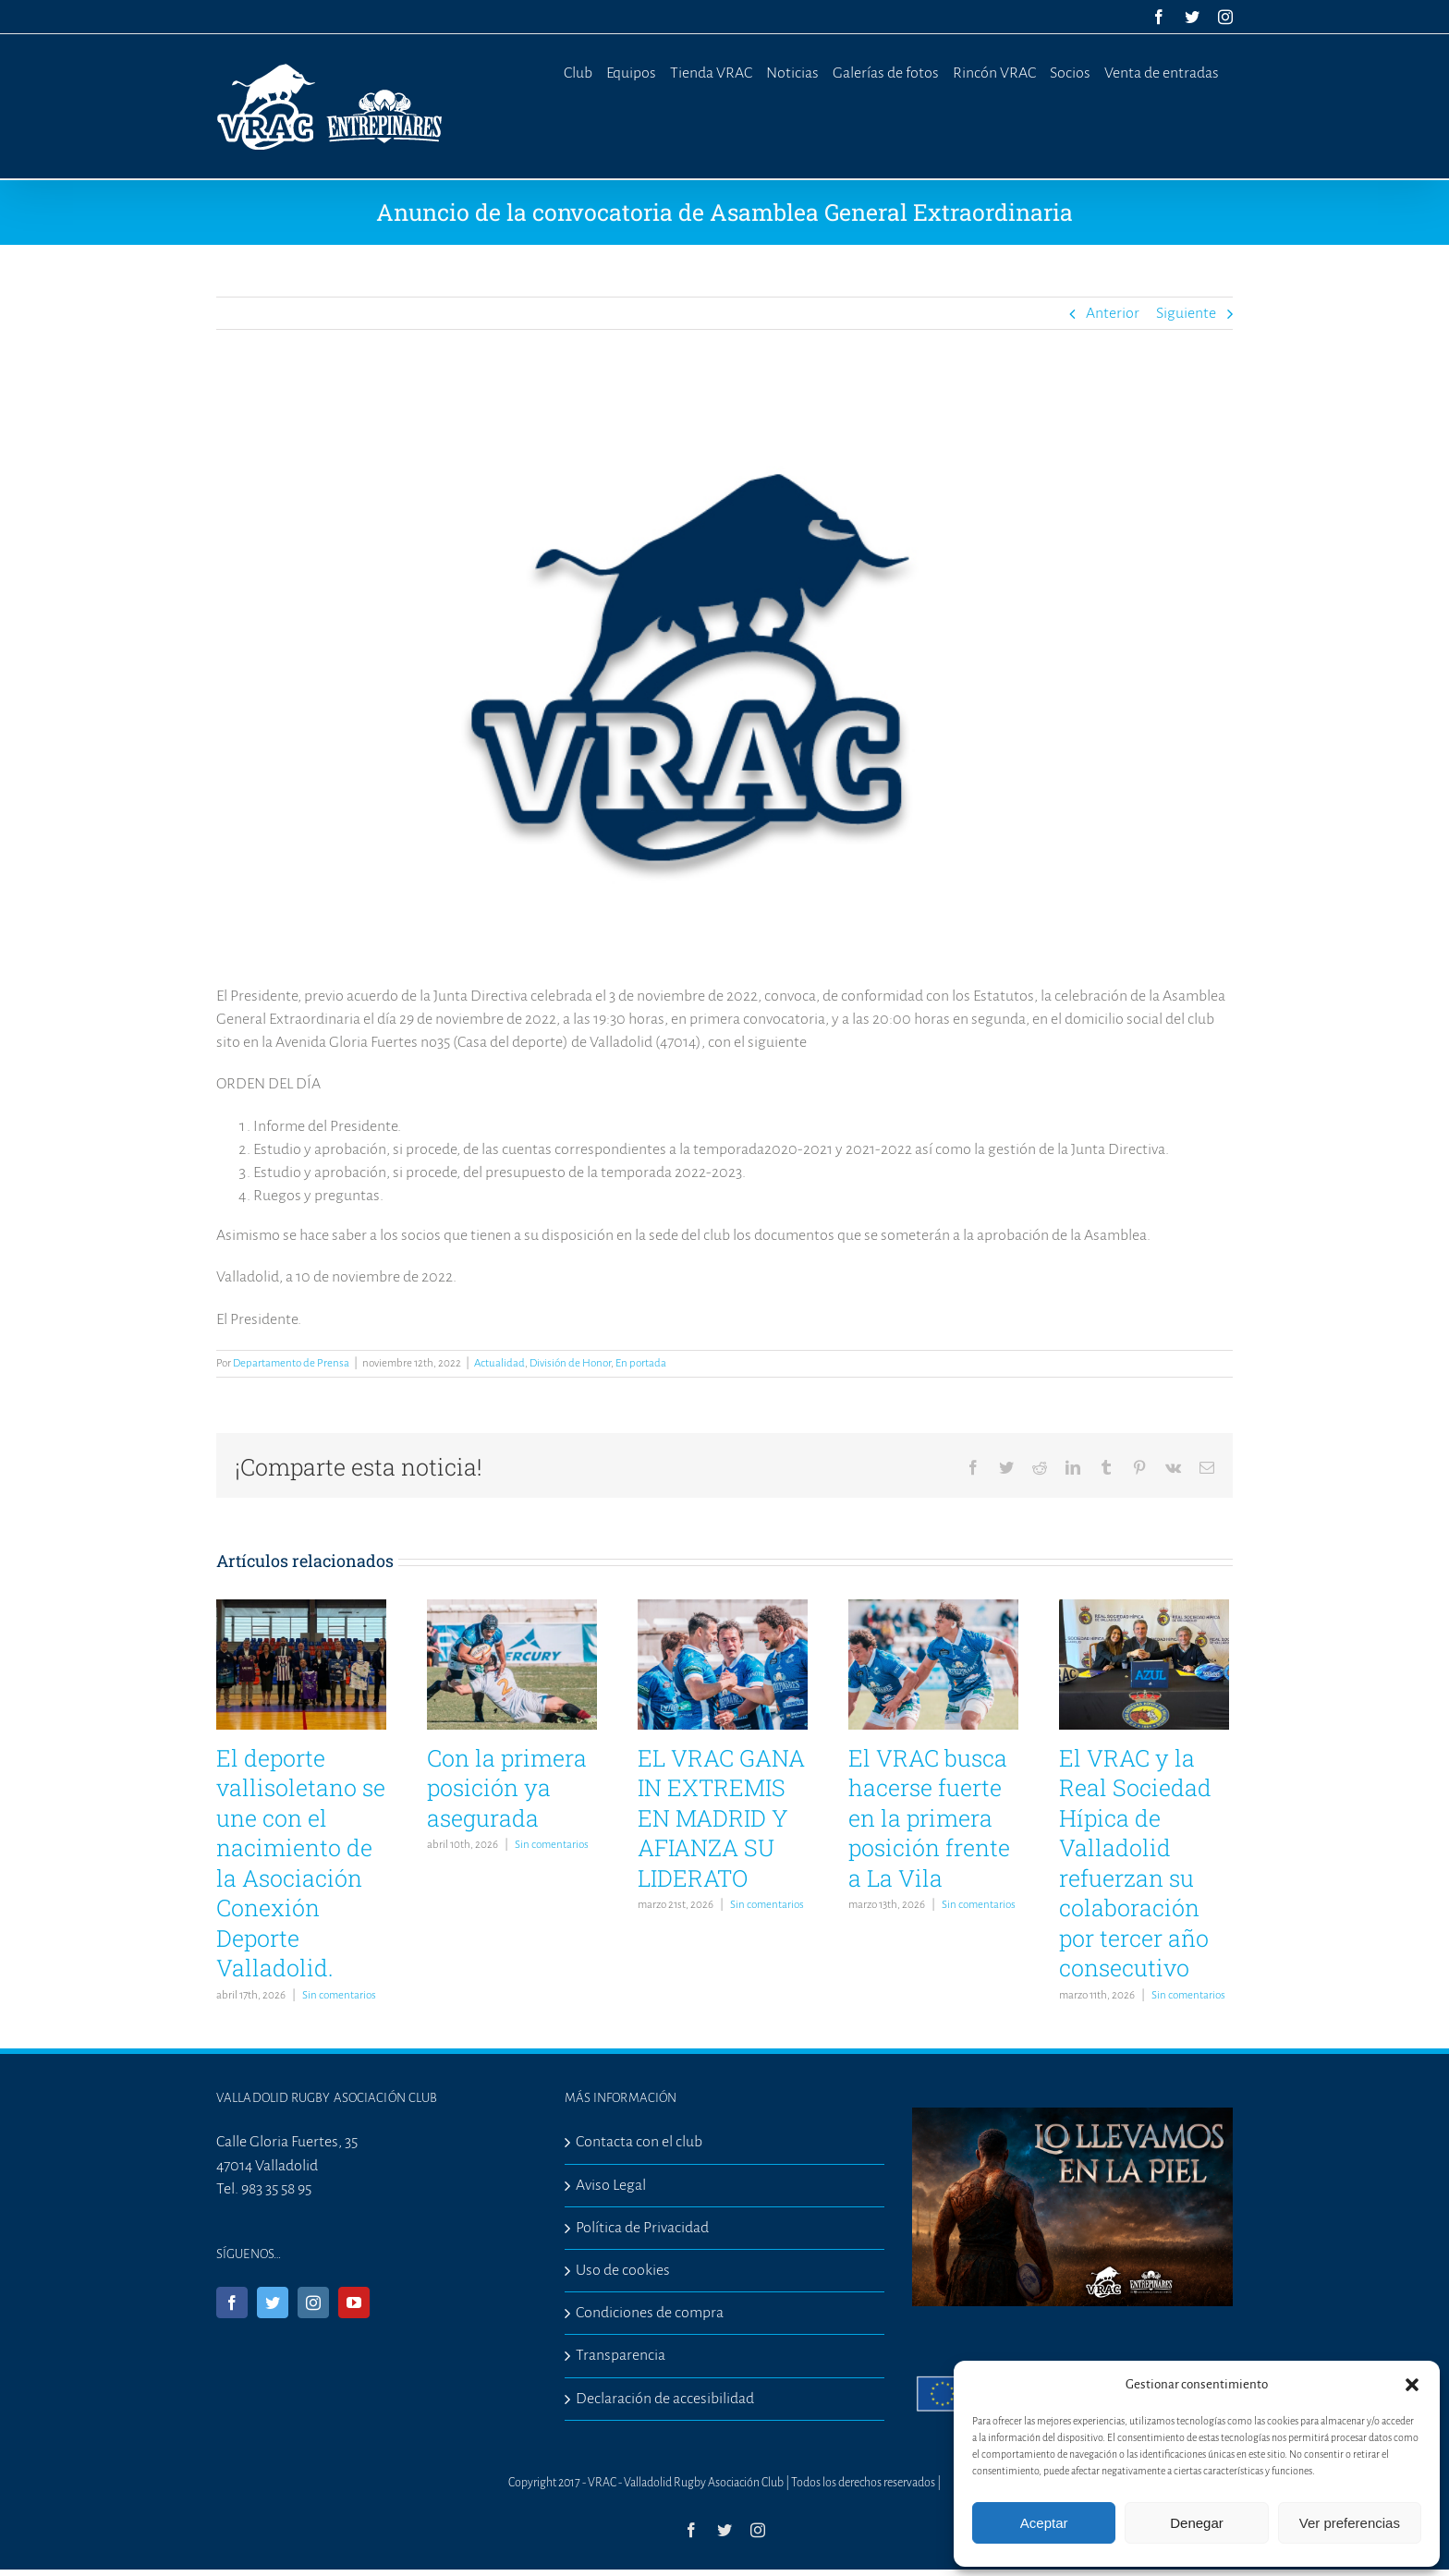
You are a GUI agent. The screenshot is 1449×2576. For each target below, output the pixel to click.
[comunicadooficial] (724, 671)
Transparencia (620, 2355)
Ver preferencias (1349, 2523)
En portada (640, 1363)
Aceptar (1044, 2523)
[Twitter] (272, 2302)
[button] (1412, 2385)
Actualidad (499, 1363)
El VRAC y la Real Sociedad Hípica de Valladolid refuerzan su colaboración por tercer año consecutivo (1135, 1863)
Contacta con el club (639, 2141)
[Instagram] (313, 2302)
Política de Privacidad (642, 2227)
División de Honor (570, 1363)
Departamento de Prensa (291, 1363)
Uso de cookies (623, 2270)
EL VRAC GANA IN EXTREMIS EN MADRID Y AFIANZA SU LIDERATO (721, 1818)
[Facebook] (232, 2302)
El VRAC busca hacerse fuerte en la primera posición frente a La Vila (929, 1818)
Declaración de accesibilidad (665, 2398)
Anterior (1112, 313)
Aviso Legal (611, 2185)
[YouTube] (354, 2302)
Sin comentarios (339, 1995)
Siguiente (1186, 313)
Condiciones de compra (650, 2312)
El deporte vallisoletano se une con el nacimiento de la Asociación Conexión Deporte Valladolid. (300, 1863)
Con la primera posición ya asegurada (507, 1788)
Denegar (1197, 2523)
